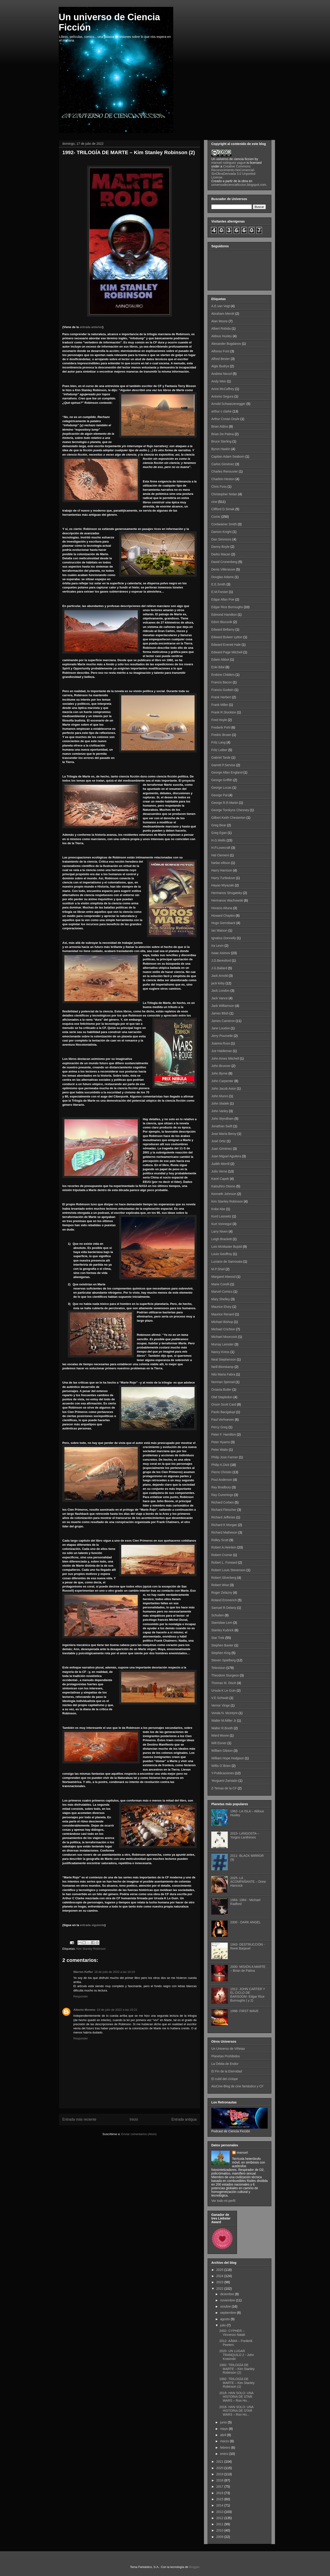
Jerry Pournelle (222, 1036)
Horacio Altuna (221, 908)
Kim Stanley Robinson (91, 1948)
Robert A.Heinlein (223, 1547)
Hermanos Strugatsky (226, 893)
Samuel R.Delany (223, 1608)
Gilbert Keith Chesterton (228, 817)
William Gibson (222, 1750)
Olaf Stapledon (222, 1397)
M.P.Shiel (218, 1269)
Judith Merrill (220, 1164)
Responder (80, 1996)
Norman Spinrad (223, 1382)
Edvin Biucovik (221, 622)
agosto (225, 2319)
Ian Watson (219, 930)
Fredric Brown (221, 735)
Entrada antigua (184, 2119)
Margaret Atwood (223, 1276)
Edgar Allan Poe (222, 599)
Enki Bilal (218, 667)
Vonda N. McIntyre (224, 1713)
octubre (226, 2306)
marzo (225, 2441)
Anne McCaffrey (222, 389)
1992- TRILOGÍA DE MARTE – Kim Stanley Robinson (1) (237, 2383)
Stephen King (221, 1653)
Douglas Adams (222, 577)
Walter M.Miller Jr (223, 1720)
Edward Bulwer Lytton (226, 637)
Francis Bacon (221, 682)
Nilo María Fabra (223, 1374)
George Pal (219, 795)
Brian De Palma (222, 434)
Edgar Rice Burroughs (227, 607)
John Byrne (219, 1073)
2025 (220, 2270)
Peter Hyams (220, 1442)
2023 (220, 2282)
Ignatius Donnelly (223, 938)
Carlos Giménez (222, 464)
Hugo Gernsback (223, 923)
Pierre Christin (221, 1472)
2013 (220, 2512)
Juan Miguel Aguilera (226, 1156)
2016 (220, 2493)
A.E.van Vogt (220, 306)
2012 (220, 2518)
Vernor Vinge (220, 1705)
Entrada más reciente (79, 2119)
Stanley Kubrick (222, 1630)
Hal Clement (220, 855)
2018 (220, 2480)
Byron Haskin (220, 449)
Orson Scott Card (223, 1404)
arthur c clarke (221, 411)
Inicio (134, 2119)
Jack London (220, 990)
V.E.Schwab (219, 1698)
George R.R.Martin (224, 803)
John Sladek (220, 1103)
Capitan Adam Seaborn (228, 456)
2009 (220, 2537)
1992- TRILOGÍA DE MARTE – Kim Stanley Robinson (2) (237, 2369)
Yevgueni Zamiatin (224, 1780)
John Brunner (221, 1066)
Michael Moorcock (224, 1337)
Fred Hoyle (219, 720)
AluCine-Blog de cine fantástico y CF (237, 2086)
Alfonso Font (220, 351)
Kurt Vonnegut (221, 1224)
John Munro (219, 1096)
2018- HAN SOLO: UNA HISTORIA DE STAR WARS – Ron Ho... (236, 2397)
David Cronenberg (224, 562)
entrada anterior (91, 327)
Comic (215, 516)
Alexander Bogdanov (226, 343)
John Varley (219, 1111)
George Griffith (221, 780)
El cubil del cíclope (224, 2079)
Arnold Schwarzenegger (228, 404)
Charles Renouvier (224, 471)
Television (218, 1668)
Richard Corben (222, 1502)
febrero (225, 2447)
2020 (220, 2468)
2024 (220, 2276)
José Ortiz (218, 1141)
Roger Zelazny (221, 1592)
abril (223, 2435)
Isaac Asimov (220, 953)
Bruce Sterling (221, 441)
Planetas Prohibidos (225, 2056)
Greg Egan (219, 833)
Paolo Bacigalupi (223, 1412)
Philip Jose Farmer (224, 1457)
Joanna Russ (220, 1043)
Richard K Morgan (224, 1525)
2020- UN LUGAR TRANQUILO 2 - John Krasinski (236, 2355)
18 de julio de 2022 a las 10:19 (114, 1972)
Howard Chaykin (223, 915)
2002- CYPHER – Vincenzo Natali (232, 2333)
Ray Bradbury (221, 1487)
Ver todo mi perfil (223, 2201)
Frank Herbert (221, 697)
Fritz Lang (218, 742)
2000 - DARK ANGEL (245, 1922)
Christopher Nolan (224, 494)
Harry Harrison (221, 870)
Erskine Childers (223, 675)
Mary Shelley (220, 1299)
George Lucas (221, 787)
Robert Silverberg (223, 1577)
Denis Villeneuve (223, 569)
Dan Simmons (221, 539)
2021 (220, 2461)
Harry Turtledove (223, 878)
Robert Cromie (221, 1555)
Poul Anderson (221, 1480)
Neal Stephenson (223, 1359)
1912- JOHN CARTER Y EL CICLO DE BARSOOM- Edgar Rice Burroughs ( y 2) (247, 1994)
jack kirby (218, 983)
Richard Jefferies (223, 1517)
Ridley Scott (219, 1540)
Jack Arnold (219, 975)
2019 (220, 2474)
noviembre (228, 2300)
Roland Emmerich (224, 1600)
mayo (224, 2429)
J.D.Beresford (221, 960)
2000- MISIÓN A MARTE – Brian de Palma (248, 1968)
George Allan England (226, 772)
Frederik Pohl (220, 727)
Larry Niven (219, 1231)
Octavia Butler (221, 1389)
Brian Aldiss (219, 426)
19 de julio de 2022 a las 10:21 (117, 2009)
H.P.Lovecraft (220, 847)
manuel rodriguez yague (228, 162)
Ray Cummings (222, 1495)
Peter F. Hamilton (223, 1434)
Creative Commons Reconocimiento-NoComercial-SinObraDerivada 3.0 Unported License (233, 171)
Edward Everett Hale (226, 644)
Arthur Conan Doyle (225, 419)
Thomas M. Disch (223, 1683)
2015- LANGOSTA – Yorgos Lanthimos (244, 1835)
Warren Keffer (83, 1972)
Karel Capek (220, 1179)
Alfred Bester (220, 359)
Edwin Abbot (220, 659)
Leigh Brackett (221, 1239)
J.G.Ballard (219, 968)
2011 (220, 2524)
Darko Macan (220, 554)
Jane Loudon (220, 1028)
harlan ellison (220, 863)
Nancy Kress (220, 1352)
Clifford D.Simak (222, 509)
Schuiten (217, 1615)
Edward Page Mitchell (226, 652)
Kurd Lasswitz (221, 1216)
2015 (220, 2499)
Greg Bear (218, 825)
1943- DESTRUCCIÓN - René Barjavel (247, 1946)
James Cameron (223, 1021)
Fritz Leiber (219, 750)
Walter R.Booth (222, 1728)
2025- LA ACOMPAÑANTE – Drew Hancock (248, 1882)
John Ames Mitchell (225, 1058)
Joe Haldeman (221, 1051)
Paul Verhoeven (222, 1419)
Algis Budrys (220, 366)
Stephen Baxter (222, 1645)
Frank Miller (219, 705)
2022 (220, 2288)
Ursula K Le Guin (223, 1690)
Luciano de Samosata (226, 1261)
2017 (220, 2486)
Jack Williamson (222, 1006)
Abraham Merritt (222, 313)
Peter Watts (219, 1449)
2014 (220, 2505)
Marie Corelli (220, 1284)
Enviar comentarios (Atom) (139, 2134)
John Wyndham (222, 1118)
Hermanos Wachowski (227, 900)
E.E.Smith (218, 584)
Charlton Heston (222, 479)
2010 (220, 2530)
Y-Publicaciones (222, 1773)
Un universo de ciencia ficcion (232, 159)
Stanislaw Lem (221, 1622)
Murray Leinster (222, 1344)
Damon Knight (221, 532)
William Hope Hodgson (227, 1758)
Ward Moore (220, 1735)
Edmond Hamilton (224, 614)
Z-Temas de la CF (224, 1788)
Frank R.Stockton (223, 712)
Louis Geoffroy (221, 1254)
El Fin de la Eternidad (226, 2071)
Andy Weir (218, 381)
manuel (242, 2152)
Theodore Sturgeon (225, 1675)
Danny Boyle (220, 547)
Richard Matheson (224, 1532)
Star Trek (217, 1638)
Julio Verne (219, 1171)
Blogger (194, 2567)
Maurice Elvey (221, 1307)
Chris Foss (219, 486)
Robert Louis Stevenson (228, 1570)
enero (224, 2454)
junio (224, 2422)
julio (223, 2325)
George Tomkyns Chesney (230, 810)
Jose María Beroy (223, 1134)
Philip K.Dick (220, 1465)
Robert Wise (220, 1585)
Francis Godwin (222, 690)
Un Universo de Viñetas (228, 2048)
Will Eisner (218, 1743)
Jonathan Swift (221, 1126)
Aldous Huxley (221, 336)
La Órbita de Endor (224, 2064)
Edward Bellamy (222, 629)
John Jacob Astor (223, 1088)
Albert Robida (221, 328)
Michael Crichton (223, 1329)
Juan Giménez (221, 1148)
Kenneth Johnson (223, 1194)
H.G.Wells (218, 840)
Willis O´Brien (221, 1766)
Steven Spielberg (223, 1660)
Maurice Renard (222, 1314)
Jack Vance (219, 998)
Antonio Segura (222, 396)
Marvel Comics (222, 1291)
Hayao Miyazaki (222, 885)
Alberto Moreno (84, 2009)
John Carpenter (222, 1081)
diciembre (227, 2294)
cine (214, 502)
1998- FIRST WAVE (244, 2011)
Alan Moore (219, 321)
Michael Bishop (222, 1322)
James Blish (219, 1013)
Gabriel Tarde (221, 757)
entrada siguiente (92, 1925)
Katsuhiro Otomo (223, 1186)
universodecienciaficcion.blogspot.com (238, 185)
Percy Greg (219, 1427)
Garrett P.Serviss (223, 765)
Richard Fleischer (223, 1510)
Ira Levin (217, 945)
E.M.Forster (219, 592)
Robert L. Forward (224, 1562)
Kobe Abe (218, 1209)
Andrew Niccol (221, 374)
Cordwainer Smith (224, 524)
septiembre (228, 2312)
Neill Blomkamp (222, 1367)
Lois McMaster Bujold (226, 1246)
